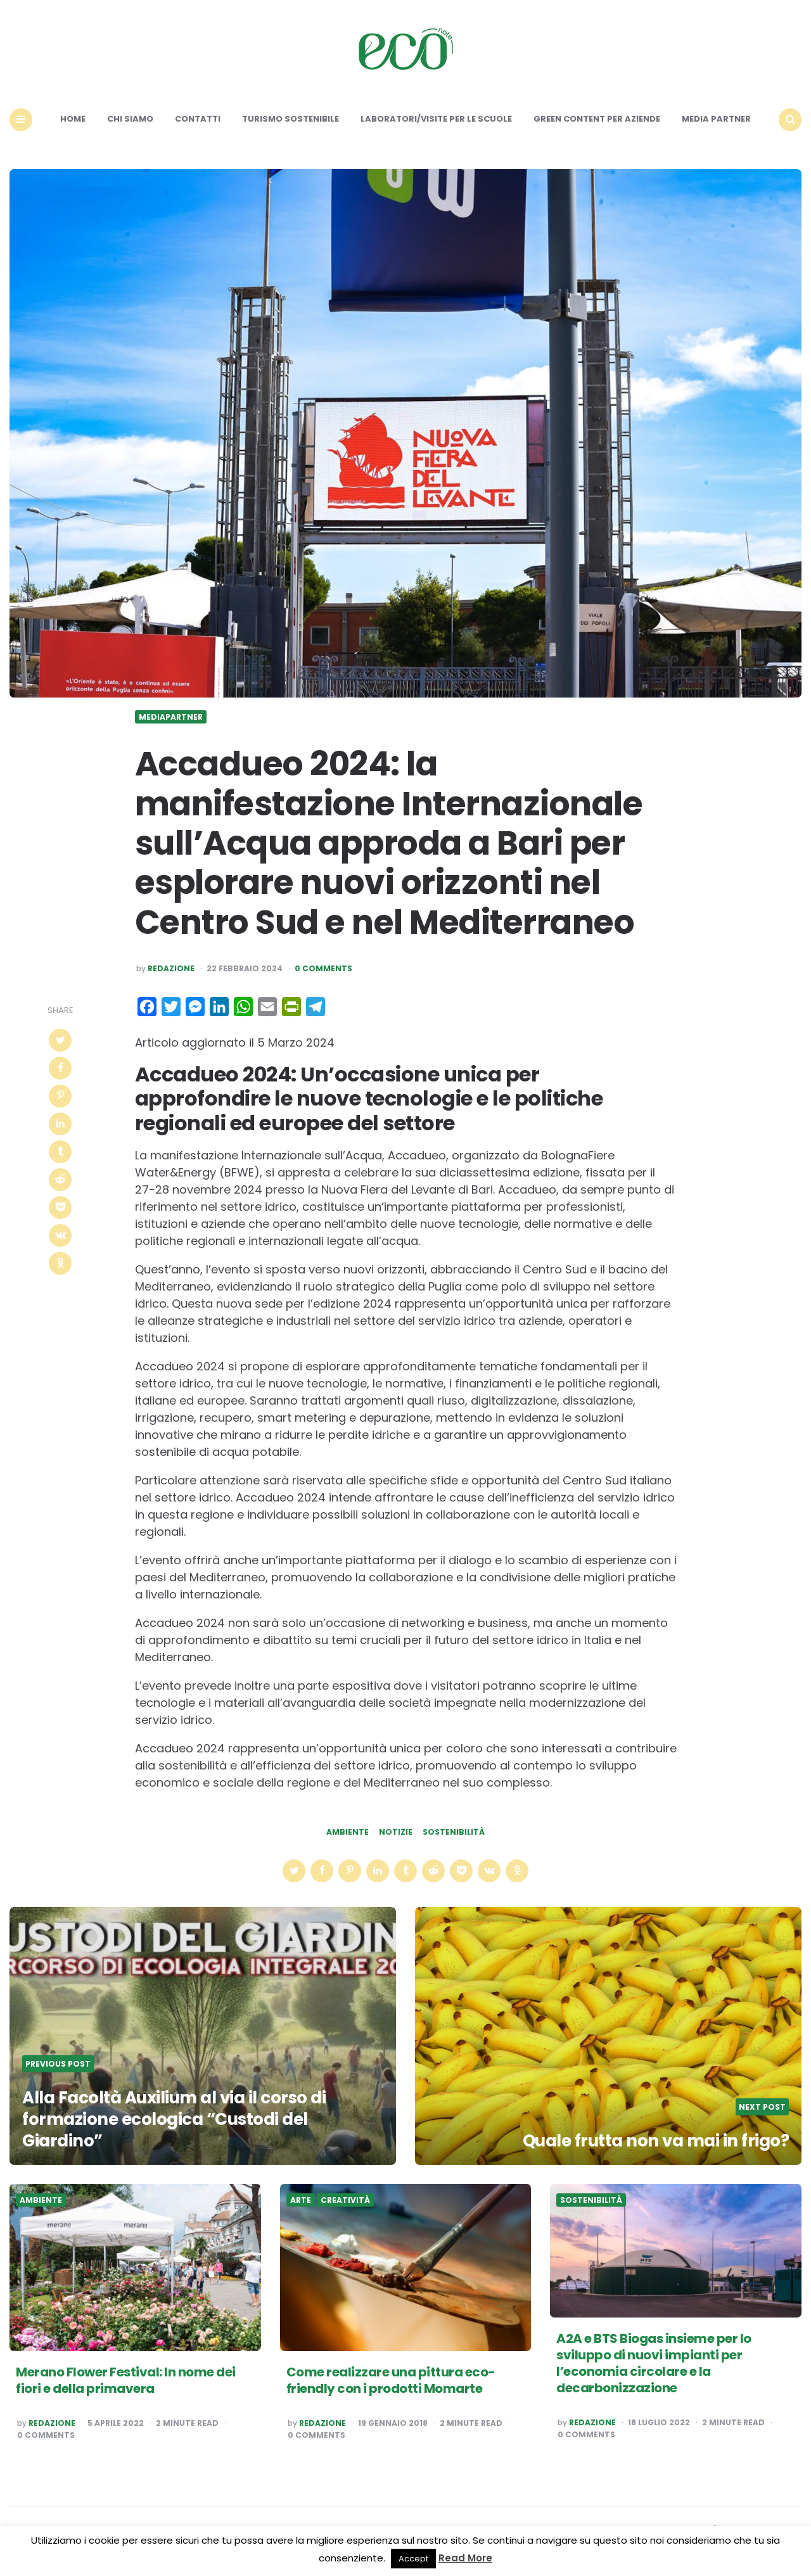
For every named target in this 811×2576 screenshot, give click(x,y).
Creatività (345, 2200)
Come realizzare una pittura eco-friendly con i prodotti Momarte (390, 2380)
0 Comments (323, 968)
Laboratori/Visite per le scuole (436, 119)
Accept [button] (413, 2559)
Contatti (197, 119)
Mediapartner (171, 717)
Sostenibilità (454, 1832)
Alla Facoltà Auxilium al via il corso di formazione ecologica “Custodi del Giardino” (174, 2119)
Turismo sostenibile (290, 119)
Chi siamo (130, 119)
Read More (465, 2558)
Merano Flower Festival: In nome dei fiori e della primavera (126, 2380)
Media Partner (716, 119)
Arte (300, 2200)
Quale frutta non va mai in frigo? (656, 2140)
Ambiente (347, 1832)
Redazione (171, 968)
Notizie (395, 1832)
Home (73, 119)
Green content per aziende (596, 119)
